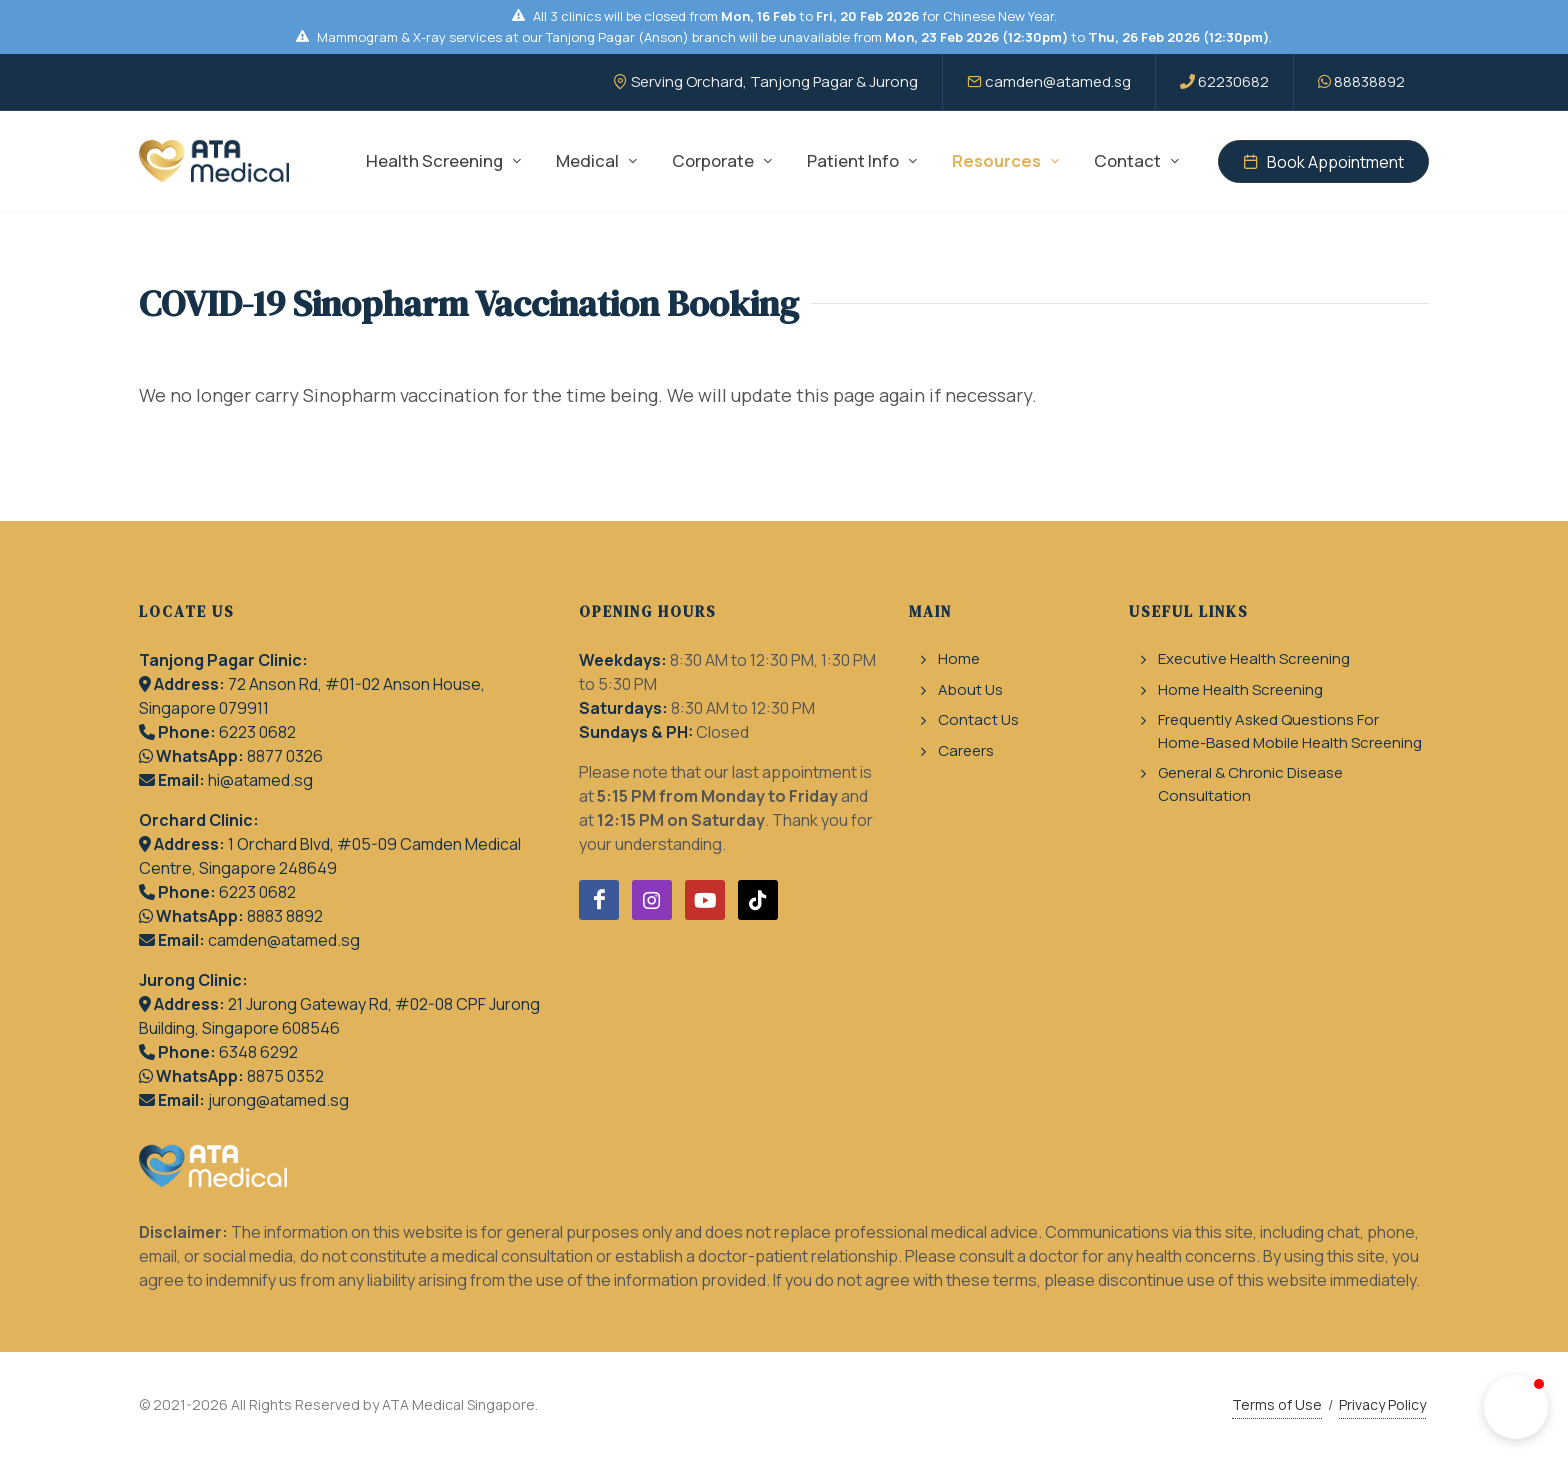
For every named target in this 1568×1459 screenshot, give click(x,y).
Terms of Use (1277, 1404)
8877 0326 (285, 756)
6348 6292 (258, 1052)
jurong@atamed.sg (278, 1100)
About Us (970, 689)
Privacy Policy (1382, 1404)
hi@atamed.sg (260, 780)
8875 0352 (285, 1076)
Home (959, 658)
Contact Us (978, 719)
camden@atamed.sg (1049, 81)
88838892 (1361, 81)
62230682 (1224, 81)
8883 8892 (285, 916)
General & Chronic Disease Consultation (1250, 784)
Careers (966, 750)
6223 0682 (257, 732)
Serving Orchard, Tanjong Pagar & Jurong (765, 81)
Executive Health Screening (1254, 658)
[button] (1516, 1407)
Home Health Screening (1240, 689)
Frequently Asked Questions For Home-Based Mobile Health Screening (1290, 731)
